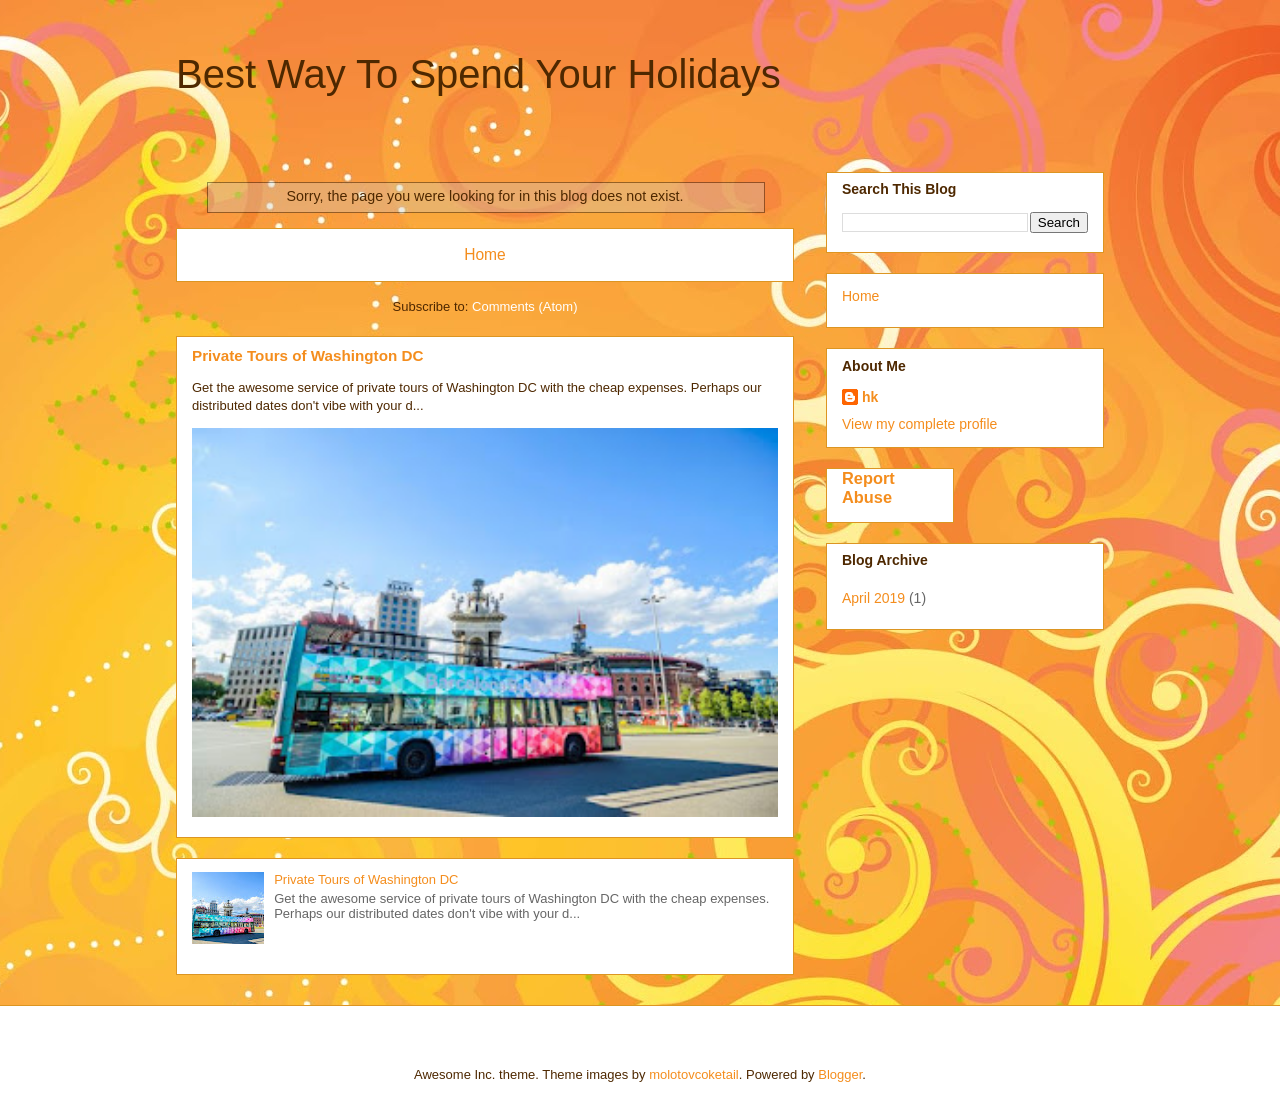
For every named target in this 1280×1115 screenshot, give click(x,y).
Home (485, 254)
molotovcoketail (694, 1074)
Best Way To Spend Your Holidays (478, 74)
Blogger (840, 1074)
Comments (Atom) (524, 306)
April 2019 (873, 598)
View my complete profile (919, 424)
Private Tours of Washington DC (307, 355)
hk (870, 397)
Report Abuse (868, 487)
